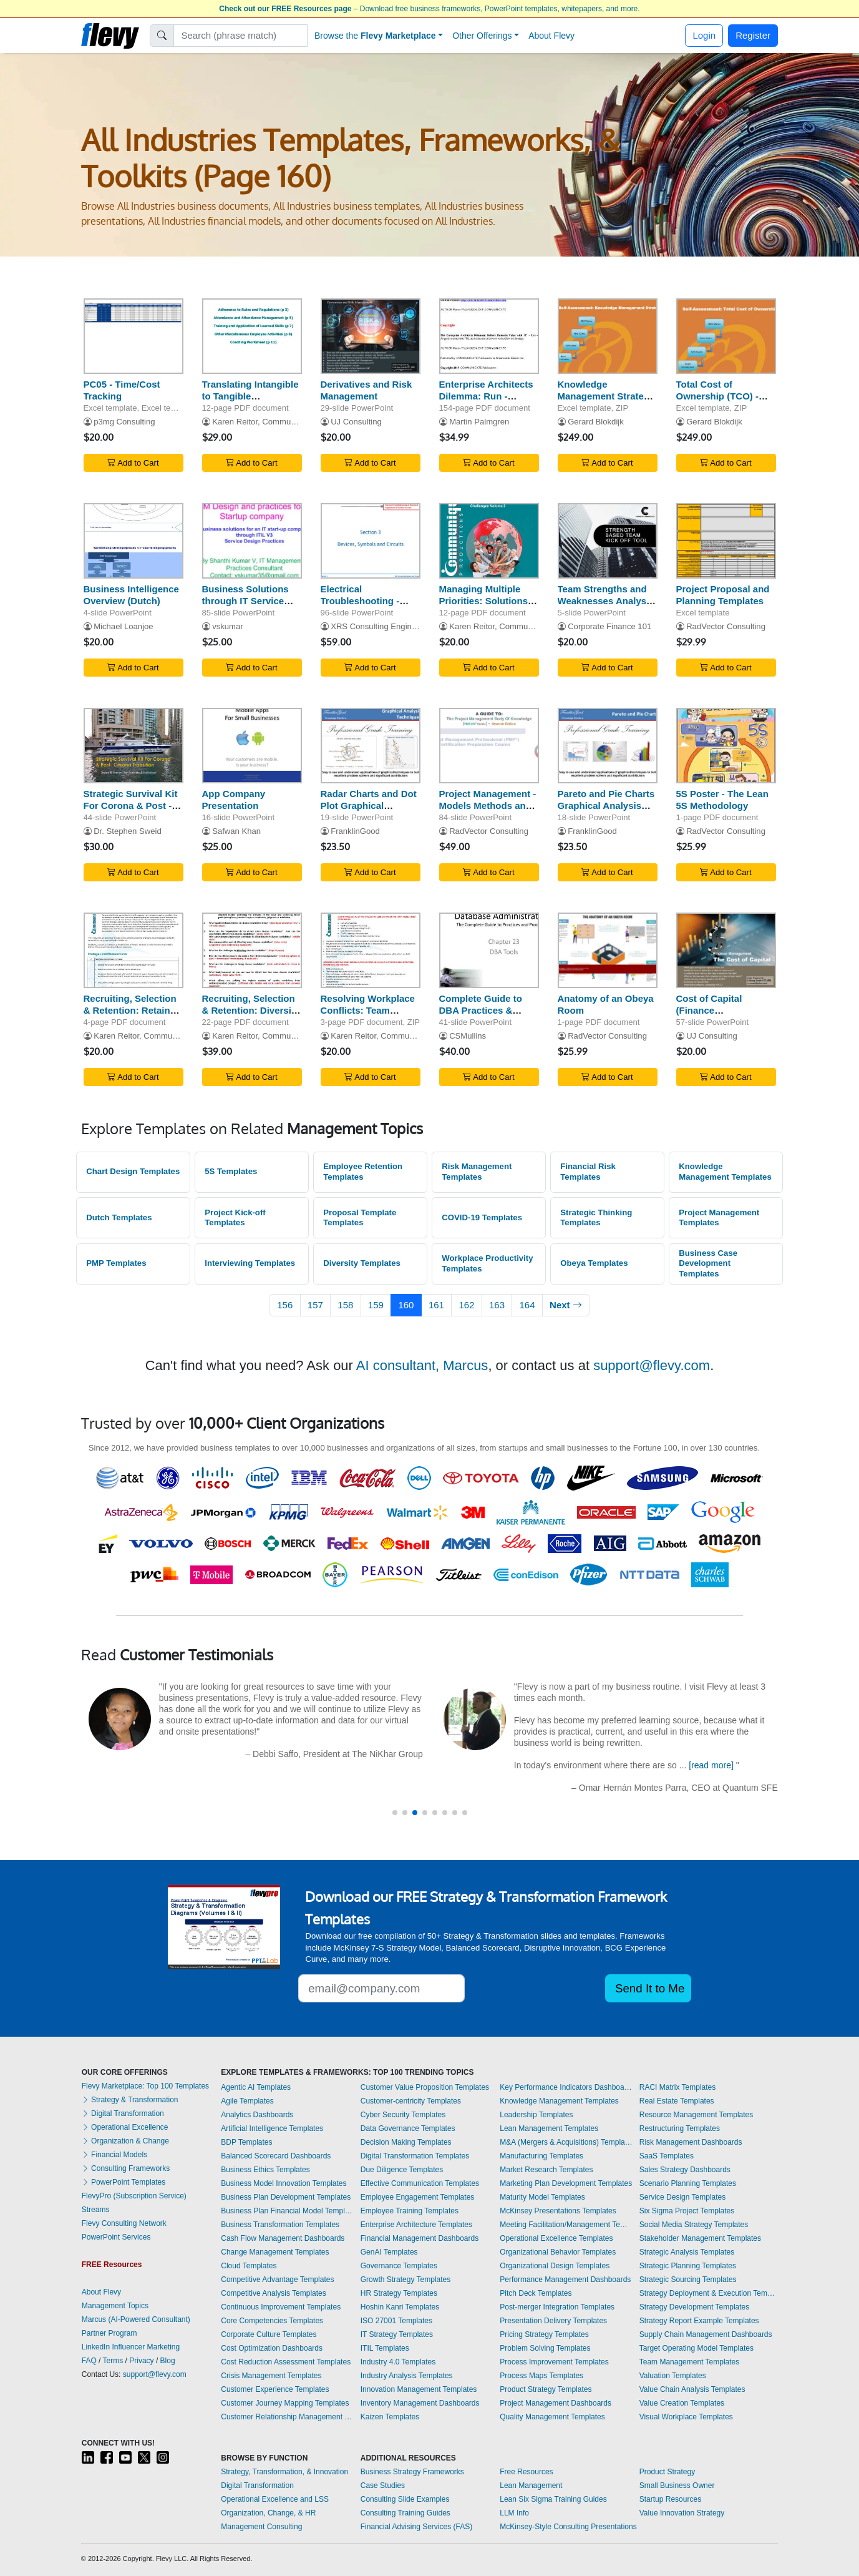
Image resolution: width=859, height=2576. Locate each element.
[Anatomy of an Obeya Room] (608, 950)
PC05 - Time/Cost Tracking (122, 390)
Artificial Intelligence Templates (272, 2128)
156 (285, 1305)
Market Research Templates (546, 2169)
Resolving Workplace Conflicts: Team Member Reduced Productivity (368, 1016)
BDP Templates (246, 2142)
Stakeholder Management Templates (700, 2238)
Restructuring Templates (679, 2128)
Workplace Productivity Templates (487, 1263)
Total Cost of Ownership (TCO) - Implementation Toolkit (717, 401)
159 (376, 1305)
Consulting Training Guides (405, 2513)
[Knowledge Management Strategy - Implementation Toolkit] (608, 336)
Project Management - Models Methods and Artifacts (487, 805)
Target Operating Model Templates (696, 2348)
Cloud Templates (248, 2265)
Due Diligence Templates (402, 2169)
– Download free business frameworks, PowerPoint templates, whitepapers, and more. (429, 8)
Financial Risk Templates (588, 1172)
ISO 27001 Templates (396, 2320)
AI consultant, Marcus (422, 1365)
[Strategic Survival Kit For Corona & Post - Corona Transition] (133, 745)
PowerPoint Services (116, 2237)
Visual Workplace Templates (686, 2416)
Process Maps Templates (541, 2375)
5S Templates (231, 1171)
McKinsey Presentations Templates (558, 2210)
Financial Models (114, 2154)
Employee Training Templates (410, 2210)
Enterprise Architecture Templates (416, 2224)
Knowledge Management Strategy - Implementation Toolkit (606, 401)
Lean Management (531, 2485)
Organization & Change (125, 2141)
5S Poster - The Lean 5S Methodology (722, 799)
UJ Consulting (356, 421)
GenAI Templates (389, 2252)
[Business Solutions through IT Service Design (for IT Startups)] (252, 541)
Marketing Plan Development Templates (566, 2183)
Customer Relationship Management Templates (287, 2416)
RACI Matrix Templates (677, 2087)
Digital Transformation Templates (415, 2156)
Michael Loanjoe (123, 626)
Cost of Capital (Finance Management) (709, 1010)
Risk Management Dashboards (690, 2142)
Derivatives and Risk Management (366, 390)
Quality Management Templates (552, 2416)
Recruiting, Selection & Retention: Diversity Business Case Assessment (251, 1016)
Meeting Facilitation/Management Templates (566, 2224)
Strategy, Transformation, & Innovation (284, 2471)
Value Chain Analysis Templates (692, 2389)
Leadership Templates (536, 2114)
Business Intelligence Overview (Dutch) (131, 595)
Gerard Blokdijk (596, 421)
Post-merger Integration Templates (557, 2307)
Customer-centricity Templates (411, 2101)
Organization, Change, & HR (268, 2513)
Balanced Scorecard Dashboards (276, 2156)
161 (436, 1305)
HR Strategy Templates (399, 2293)
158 (345, 1305)
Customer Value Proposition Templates (425, 2087)
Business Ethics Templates (265, 2169)
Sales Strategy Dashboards (684, 2169)
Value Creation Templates (681, 2403)
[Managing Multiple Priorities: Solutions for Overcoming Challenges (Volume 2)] (489, 541)
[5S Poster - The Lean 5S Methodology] (726, 745)
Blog (167, 2360)
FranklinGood (355, 831)
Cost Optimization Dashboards (272, 2348)
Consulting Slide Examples (405, 2499)
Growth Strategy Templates (406, 2279)
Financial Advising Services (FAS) (416, 2526)
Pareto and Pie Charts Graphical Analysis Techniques (606, 805)
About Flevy (551, 36)
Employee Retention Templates (362, 1172)
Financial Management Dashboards (419, 2238)
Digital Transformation (123, 2113)
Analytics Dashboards (257, 2114)
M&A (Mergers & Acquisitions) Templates (566, 2142)
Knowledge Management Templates (725, 1172)
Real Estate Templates (676, 2101)
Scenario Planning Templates (687, 2183)
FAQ (89, 2360)
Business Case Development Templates (708, 1263)
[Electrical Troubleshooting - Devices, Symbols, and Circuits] (370, 541)
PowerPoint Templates (124, 2182)
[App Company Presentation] (252, 745)
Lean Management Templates (549, 2128)
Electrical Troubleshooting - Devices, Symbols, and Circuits (362, 606)
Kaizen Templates (390, 2416)
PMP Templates (116, 1263)
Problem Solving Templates (545, 2348)
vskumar (227, 626)
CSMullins (467, 1036)
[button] (394, 1812)
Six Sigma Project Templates (687, 2210)
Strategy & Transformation (130, 2099)
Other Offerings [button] (482, 36)
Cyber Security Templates (403, 2114)
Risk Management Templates (477, 1172)
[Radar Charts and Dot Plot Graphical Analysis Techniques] (370, 745)
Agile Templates (247, 2101)
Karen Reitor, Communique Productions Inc (290, 421)
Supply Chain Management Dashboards (705, 2334)
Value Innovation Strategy (682, 2513)
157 (315, 1305)
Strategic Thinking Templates (596, 1218)
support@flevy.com (651, 1365)
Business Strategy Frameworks (412, 2471)
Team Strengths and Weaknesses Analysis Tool (606, 601)
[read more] (711, 1765)
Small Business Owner (677, 2485)
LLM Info (514, 2513)
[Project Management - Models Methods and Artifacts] (489, 745)
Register (752, 35)
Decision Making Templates (406, 2142)
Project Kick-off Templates (235, 1218)
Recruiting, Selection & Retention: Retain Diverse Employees (130, 1010)
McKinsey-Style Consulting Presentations (568, 2526)
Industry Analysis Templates (407, 2375)
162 (466, 1305)
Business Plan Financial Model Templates (287, 2210)
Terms (113, 2360)
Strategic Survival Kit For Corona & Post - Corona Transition (131, 805)
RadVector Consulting (725, 626)
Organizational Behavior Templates (558, 2252)
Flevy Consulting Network (124, 2223)
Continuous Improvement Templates (281, 2307)
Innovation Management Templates (419, 2389)
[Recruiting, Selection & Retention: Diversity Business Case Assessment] (252, 950)
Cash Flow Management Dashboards (282, 2238)
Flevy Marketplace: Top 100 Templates (145, 2086)
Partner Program (109, 2333)
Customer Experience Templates (275, 2389)
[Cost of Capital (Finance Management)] (726, 950)
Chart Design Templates (133, 1171)
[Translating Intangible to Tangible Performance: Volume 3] (252, 336)
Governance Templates (399, 2265)
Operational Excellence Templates (556, 2238)
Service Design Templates (682, 2197)
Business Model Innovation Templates (283, 2183)
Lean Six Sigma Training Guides (553, 2499)
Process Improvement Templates (554, 2362)
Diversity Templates (361, 1263)
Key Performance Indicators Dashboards (566, 2087)
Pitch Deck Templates (535, 2293)
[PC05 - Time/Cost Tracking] (133, 336)
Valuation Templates (672, 2375)
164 (527, 1305)
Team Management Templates (689, 2362)
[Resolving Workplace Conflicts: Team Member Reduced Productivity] (370, 950)
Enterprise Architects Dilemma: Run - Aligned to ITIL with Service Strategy (486, 401)
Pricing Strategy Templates (544, 2334)
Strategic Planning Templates (687, 2265)
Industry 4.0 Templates (398, 2362)
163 (497, 1305)
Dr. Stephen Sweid (128, 831)
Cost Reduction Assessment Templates (286, 2362)
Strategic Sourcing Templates (688, 2279)
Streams (96, 2209)
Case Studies (383, 2485)
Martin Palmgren (479, 421)
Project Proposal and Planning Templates (723, 595)
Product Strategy (667, 2471)
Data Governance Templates (408, 2128)
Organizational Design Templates (554, 2265)
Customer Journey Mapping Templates (285, 2403)
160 (406, 1305)
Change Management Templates (275, 2252)
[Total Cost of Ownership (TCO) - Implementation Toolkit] (726, 336)
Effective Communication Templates (420, 2183)
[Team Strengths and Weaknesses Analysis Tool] (608, 541)
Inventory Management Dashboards (420, 2403)
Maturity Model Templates (542, 2197)
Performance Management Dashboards (565, 2279)
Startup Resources (670, 2499)
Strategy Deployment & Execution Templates (708, 2293)
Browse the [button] (375, 36)
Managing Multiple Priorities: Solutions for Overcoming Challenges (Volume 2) (489, 606)
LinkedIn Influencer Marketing (131, 2347)
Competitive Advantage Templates (277, 2279)
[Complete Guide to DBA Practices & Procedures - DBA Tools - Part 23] (489, 950)
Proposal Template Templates (359, 1218)
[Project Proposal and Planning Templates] (726, 541)
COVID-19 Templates (482, 1217)
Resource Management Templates (696, 2114)
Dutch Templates (119, 1217)
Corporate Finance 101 (609, 626)
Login (704, 35)
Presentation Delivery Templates (553, 2320)
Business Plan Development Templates (286, 2197)
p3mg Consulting (124, 421)
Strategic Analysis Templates (687, 2252)
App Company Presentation (234, 799)
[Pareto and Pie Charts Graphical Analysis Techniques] (608, 745)
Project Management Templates (719, 1218)
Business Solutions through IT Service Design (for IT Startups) (245, 606)
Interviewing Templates (250, 1263)
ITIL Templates (385, 2348)
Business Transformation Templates (280, 2224)
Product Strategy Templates (545, 2389)
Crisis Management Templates (271, 2375)
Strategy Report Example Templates (699, 2320)
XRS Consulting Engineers (379, 626)
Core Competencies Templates (272, 2320)
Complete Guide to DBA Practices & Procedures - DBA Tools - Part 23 (480, 1016)
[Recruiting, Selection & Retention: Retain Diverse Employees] (133, 950)
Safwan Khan (236, 831)
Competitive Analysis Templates (273, 2293)
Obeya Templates (594, 1263)
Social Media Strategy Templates (694, 2224)
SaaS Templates (666, 2156)
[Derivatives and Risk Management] (370, 336)
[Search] (240, 35)
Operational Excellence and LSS (275, 2499)
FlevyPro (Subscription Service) (134, 2196)
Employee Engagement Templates (418, 2197)
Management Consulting (261, 2526)
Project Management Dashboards (555, 2403)
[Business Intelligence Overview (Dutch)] (133, 541)
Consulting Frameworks (126, 2168)
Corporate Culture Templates (268, 2334)
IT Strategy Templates (397, 2334)
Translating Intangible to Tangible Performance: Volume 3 (250, 401)
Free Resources (526, 2471)
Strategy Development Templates (694, 2307)
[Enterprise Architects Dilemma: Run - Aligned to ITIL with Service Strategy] (489, 336)
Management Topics (115, 2305)
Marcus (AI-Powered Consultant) (136, 2319)
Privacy (141, 2360)
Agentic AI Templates (256, 2087)
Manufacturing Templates (541, 2156)
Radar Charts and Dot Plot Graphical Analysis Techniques (369, 805)
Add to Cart (132, 463)
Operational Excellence (125, 2127)
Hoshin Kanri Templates (400, 2307)
